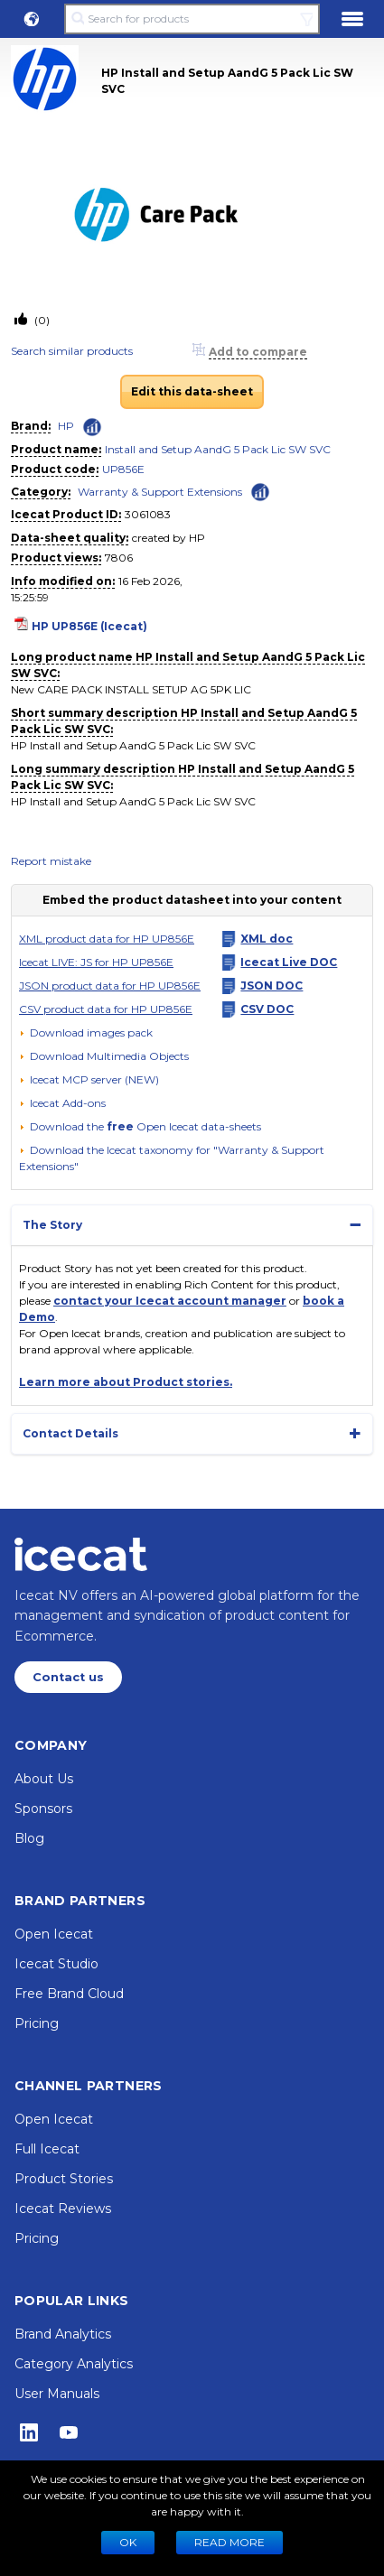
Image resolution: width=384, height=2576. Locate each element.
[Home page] (80, 1554)
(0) (41, 320)
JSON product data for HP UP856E (110, 985)
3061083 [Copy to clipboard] (148, 514)
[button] (31, 19)
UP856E (123, 469)
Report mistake (51, 861)
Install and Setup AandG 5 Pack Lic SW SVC (218, 449)
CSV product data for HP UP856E (105, 1009)
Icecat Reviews (62, 2208)
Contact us (68, 1677)
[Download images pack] (86, 1033)
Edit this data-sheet (192, 391)
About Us (43, 1779)
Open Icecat (53, 1934)
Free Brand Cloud (69, 1993)
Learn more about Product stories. (125, 1382)
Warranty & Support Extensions (160, 491)
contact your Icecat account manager (169, 1300)
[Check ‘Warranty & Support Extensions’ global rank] (260, 491)
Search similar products (72, 351)
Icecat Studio (56, 1964)
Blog (29, 1838)
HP (66, 425)
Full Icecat (47, 2149)
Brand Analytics (62, 2334)
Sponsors (43, 1808)
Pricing (36, 2023)
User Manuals (56, 2393)
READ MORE (229, 2542)
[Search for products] (192, 19)
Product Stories (63, 2179)
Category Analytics (73, 2364)
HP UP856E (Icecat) (89, 626)
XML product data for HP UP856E (106, 938)
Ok (127, 2542)
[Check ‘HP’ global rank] (92, 427)
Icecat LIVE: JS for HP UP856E (96, 962)
